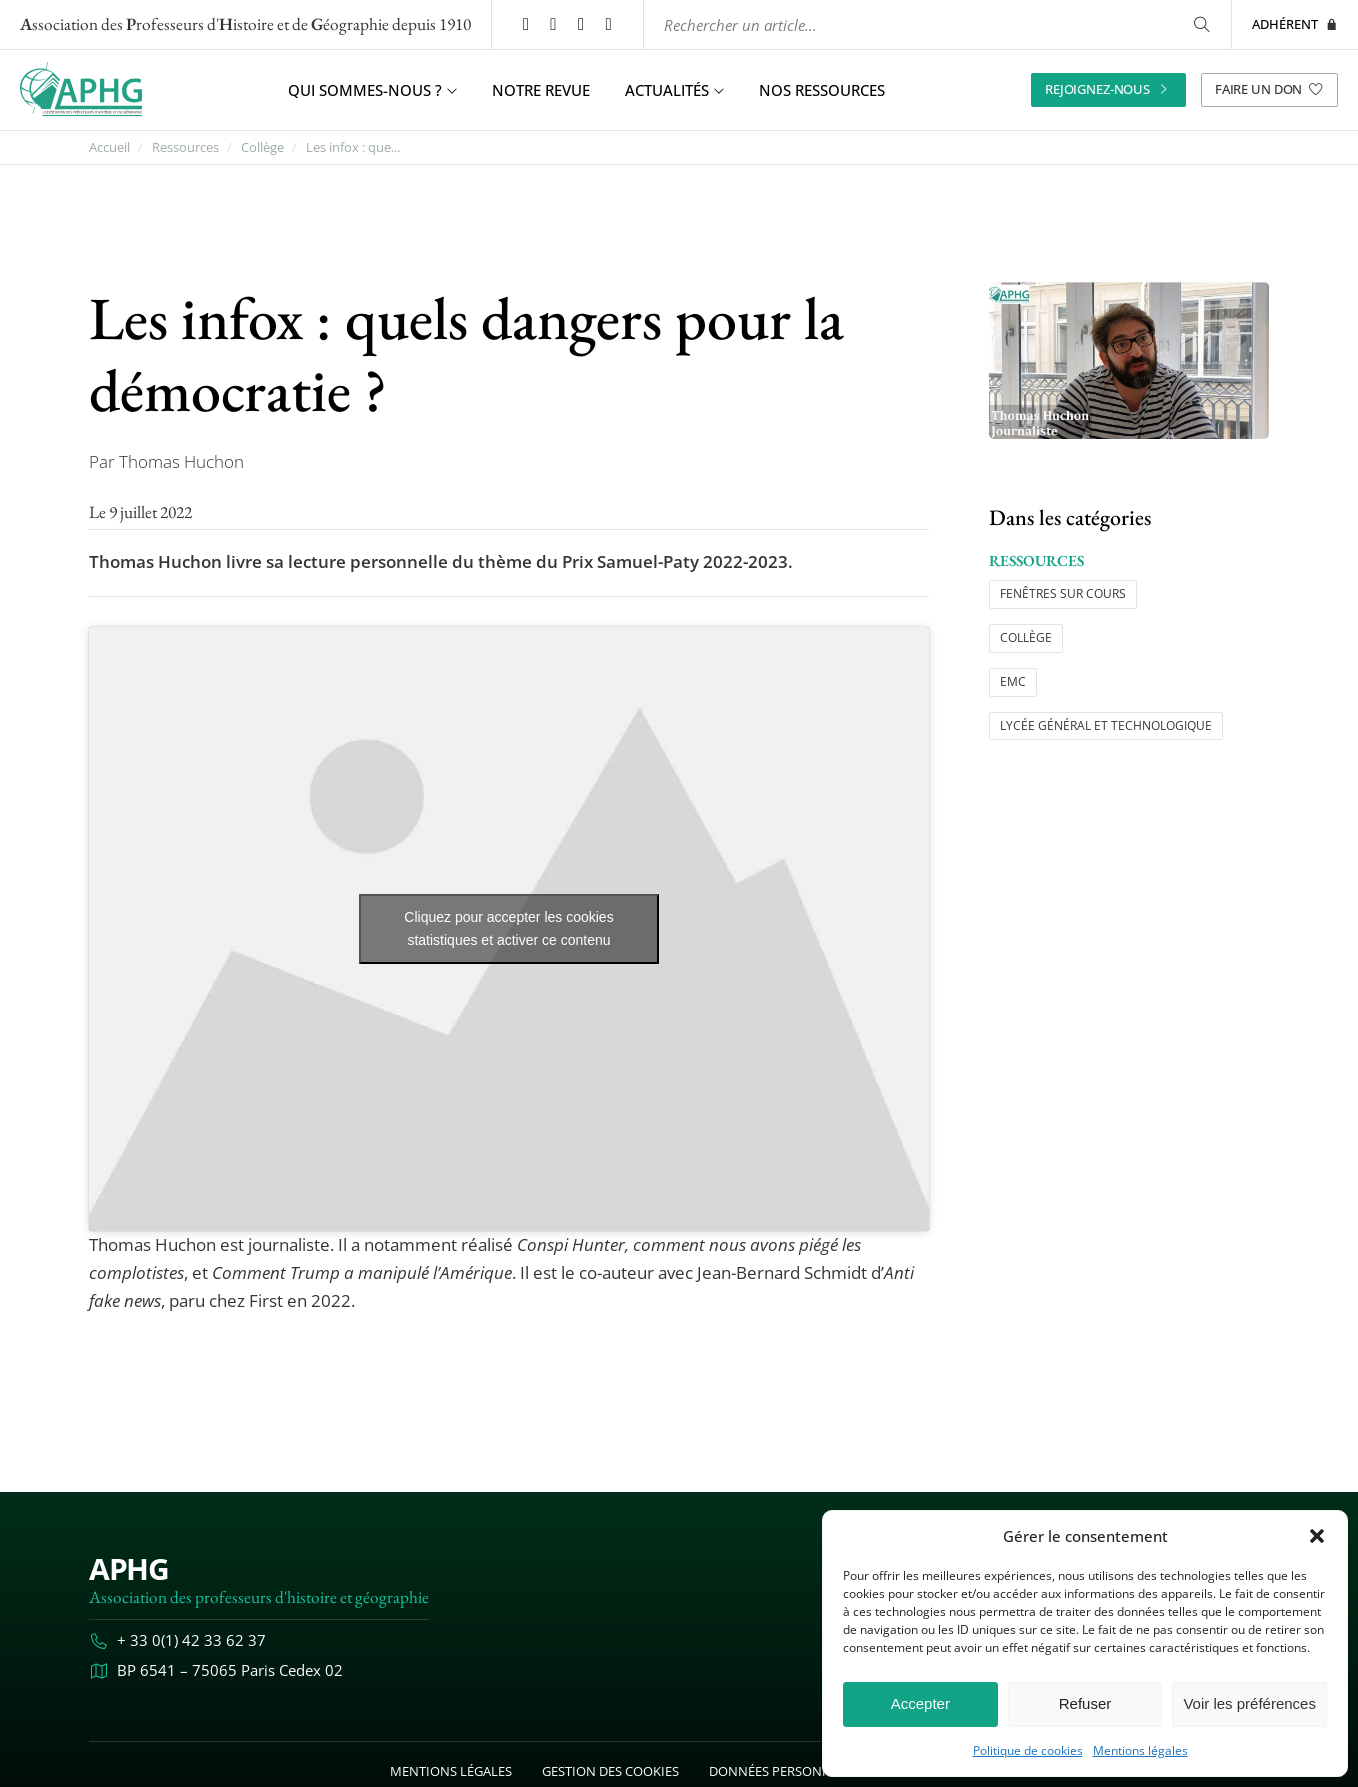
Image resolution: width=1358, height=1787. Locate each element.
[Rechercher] (1201, 24)
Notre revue (541, 90)
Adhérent (1295, 24)
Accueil (109, 147)
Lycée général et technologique (1106, 725)
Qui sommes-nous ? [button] (372, 90)
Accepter (920, 1703)
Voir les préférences (1249, 1703)
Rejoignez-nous (1108, 89)
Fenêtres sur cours (1063, 593)
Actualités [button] (674, 90)
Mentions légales (1140, 1751)
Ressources (185, 147)
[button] (1317, 1536)
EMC (1013, 681)
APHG (128, 1568)
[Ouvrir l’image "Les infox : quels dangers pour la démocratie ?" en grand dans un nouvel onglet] (1129, 360)
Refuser (1085, 1703)
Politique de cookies (1028, 1751)
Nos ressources (822, 90)
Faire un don (1269, 89)
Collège (262, 147)
